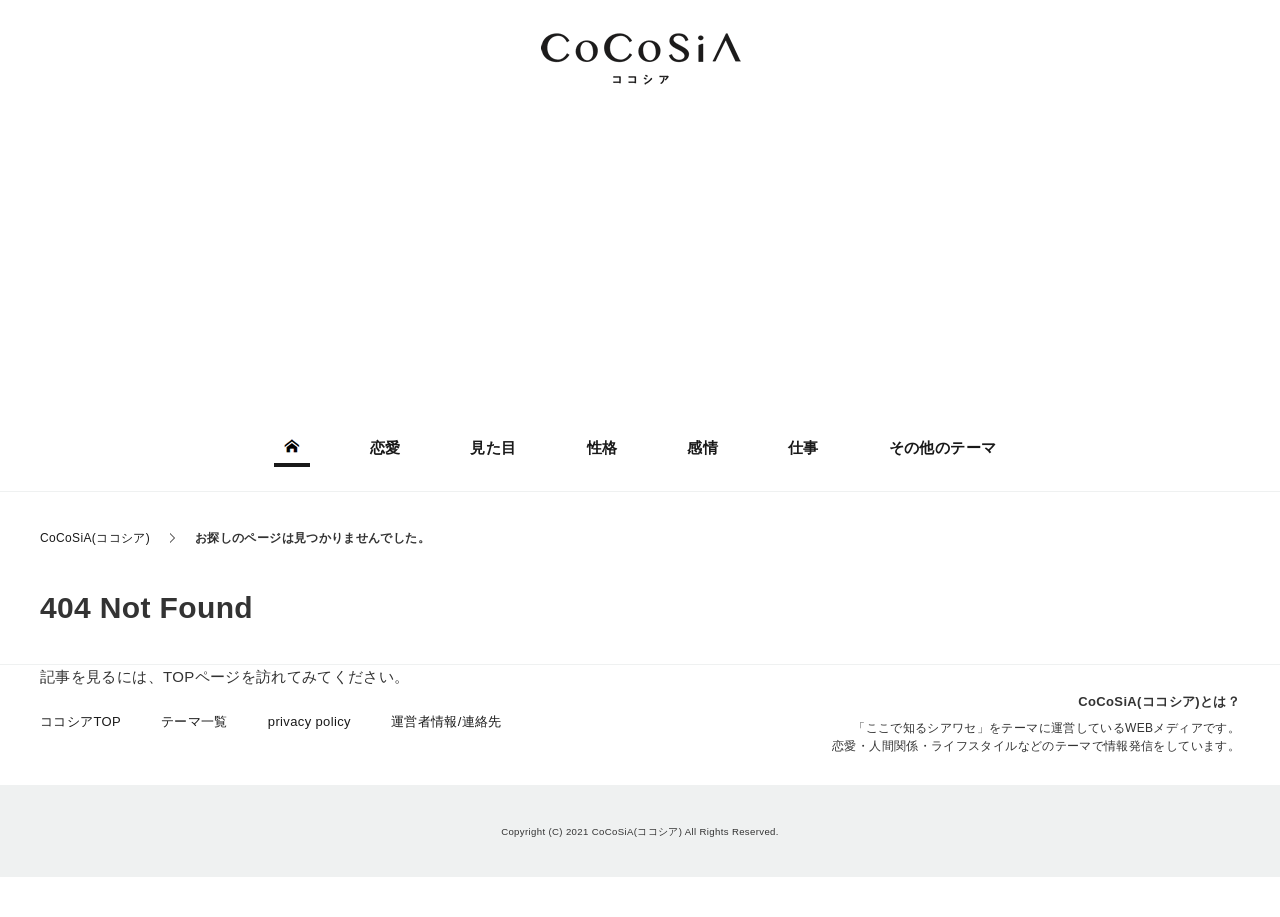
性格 (602, 447)
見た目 (493, 447)
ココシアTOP (80, 721)
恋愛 (385, 447)
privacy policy (309, 721)
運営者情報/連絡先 (446, 721)
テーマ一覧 (194, 721)
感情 (702, 447)
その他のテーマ (943, 447)
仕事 (803, 447)
